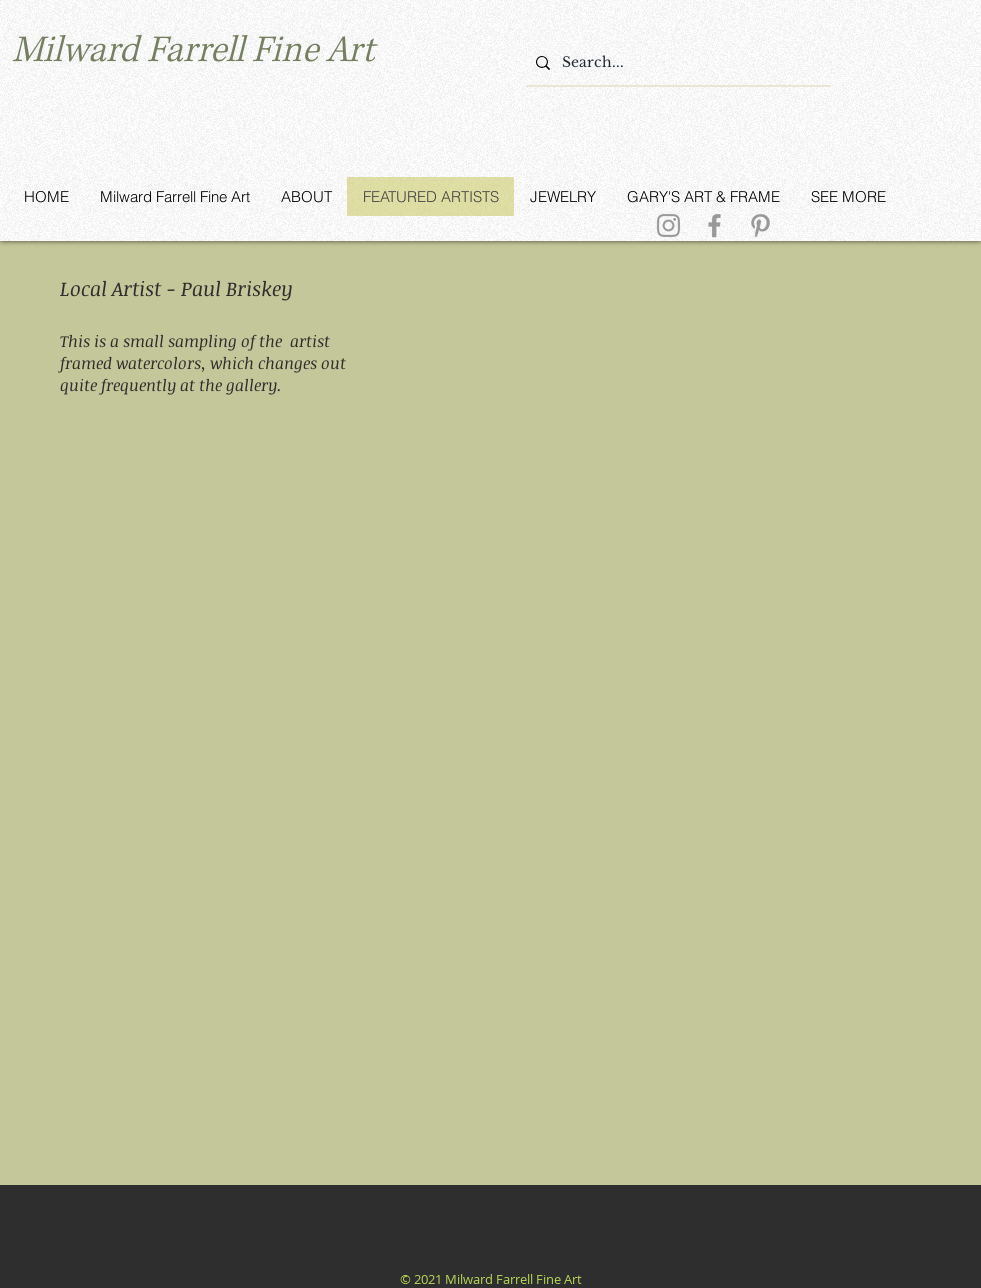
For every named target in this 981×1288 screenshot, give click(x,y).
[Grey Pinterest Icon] (760, 225)
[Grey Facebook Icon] (714, 225)
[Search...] (675, 63)
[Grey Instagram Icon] (668, 225)
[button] (238, 540)
